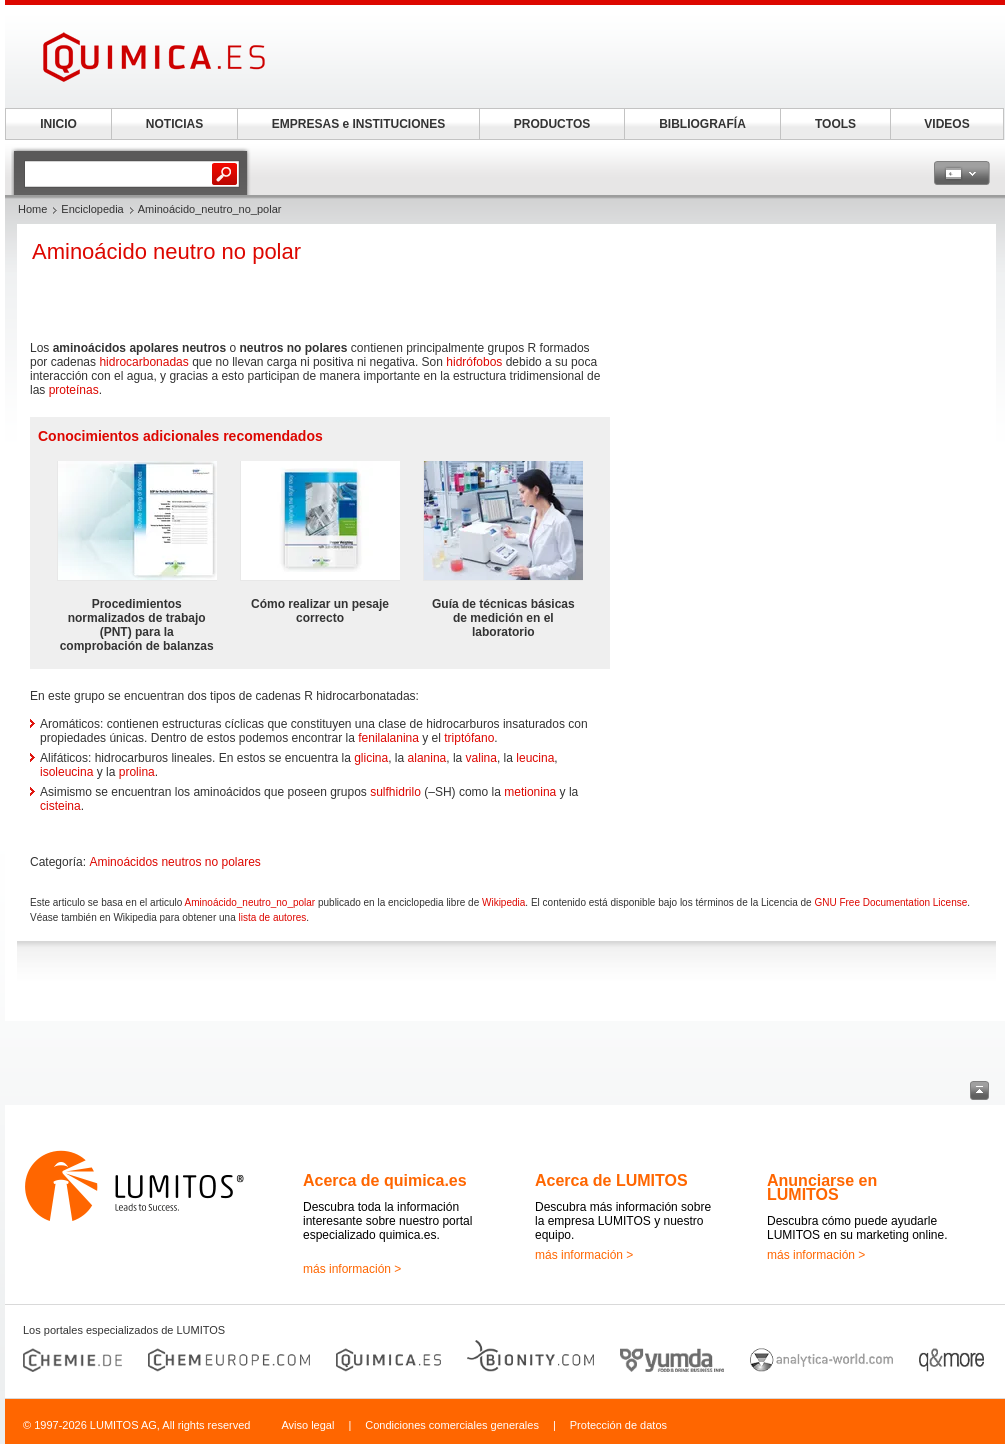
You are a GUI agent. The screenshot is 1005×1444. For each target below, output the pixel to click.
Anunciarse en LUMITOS (822, 1187)
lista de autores (272, 917)
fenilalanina (388, 738)
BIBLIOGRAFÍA (702, 124)
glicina (371, 758)
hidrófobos (474, 362)
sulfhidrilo (395, 792)
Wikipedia (503, 902)
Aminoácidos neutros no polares (174, 862)
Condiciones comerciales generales (452, 1425)
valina (481, 758)
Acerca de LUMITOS (611, 1180)
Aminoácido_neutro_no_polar (250, 902)
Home (32, 209)
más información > (352, 1269)
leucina (535, 758)
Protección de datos (618, 1425)
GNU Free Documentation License (890, 902)
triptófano (469, 738)
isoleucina (66, 772)
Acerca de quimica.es (385, 1180)
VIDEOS (946, 124)
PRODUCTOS (552, 124)
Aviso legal (307, 1425)
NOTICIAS (174, 124)
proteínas (74, 390)
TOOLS (835, 124)
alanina (427, 758)
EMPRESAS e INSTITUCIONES (358, 124)
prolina (137, 772)
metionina (530, 792)
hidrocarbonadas (143, 362)
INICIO (58, 124)
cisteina (60, 806)
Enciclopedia (92, 209)
